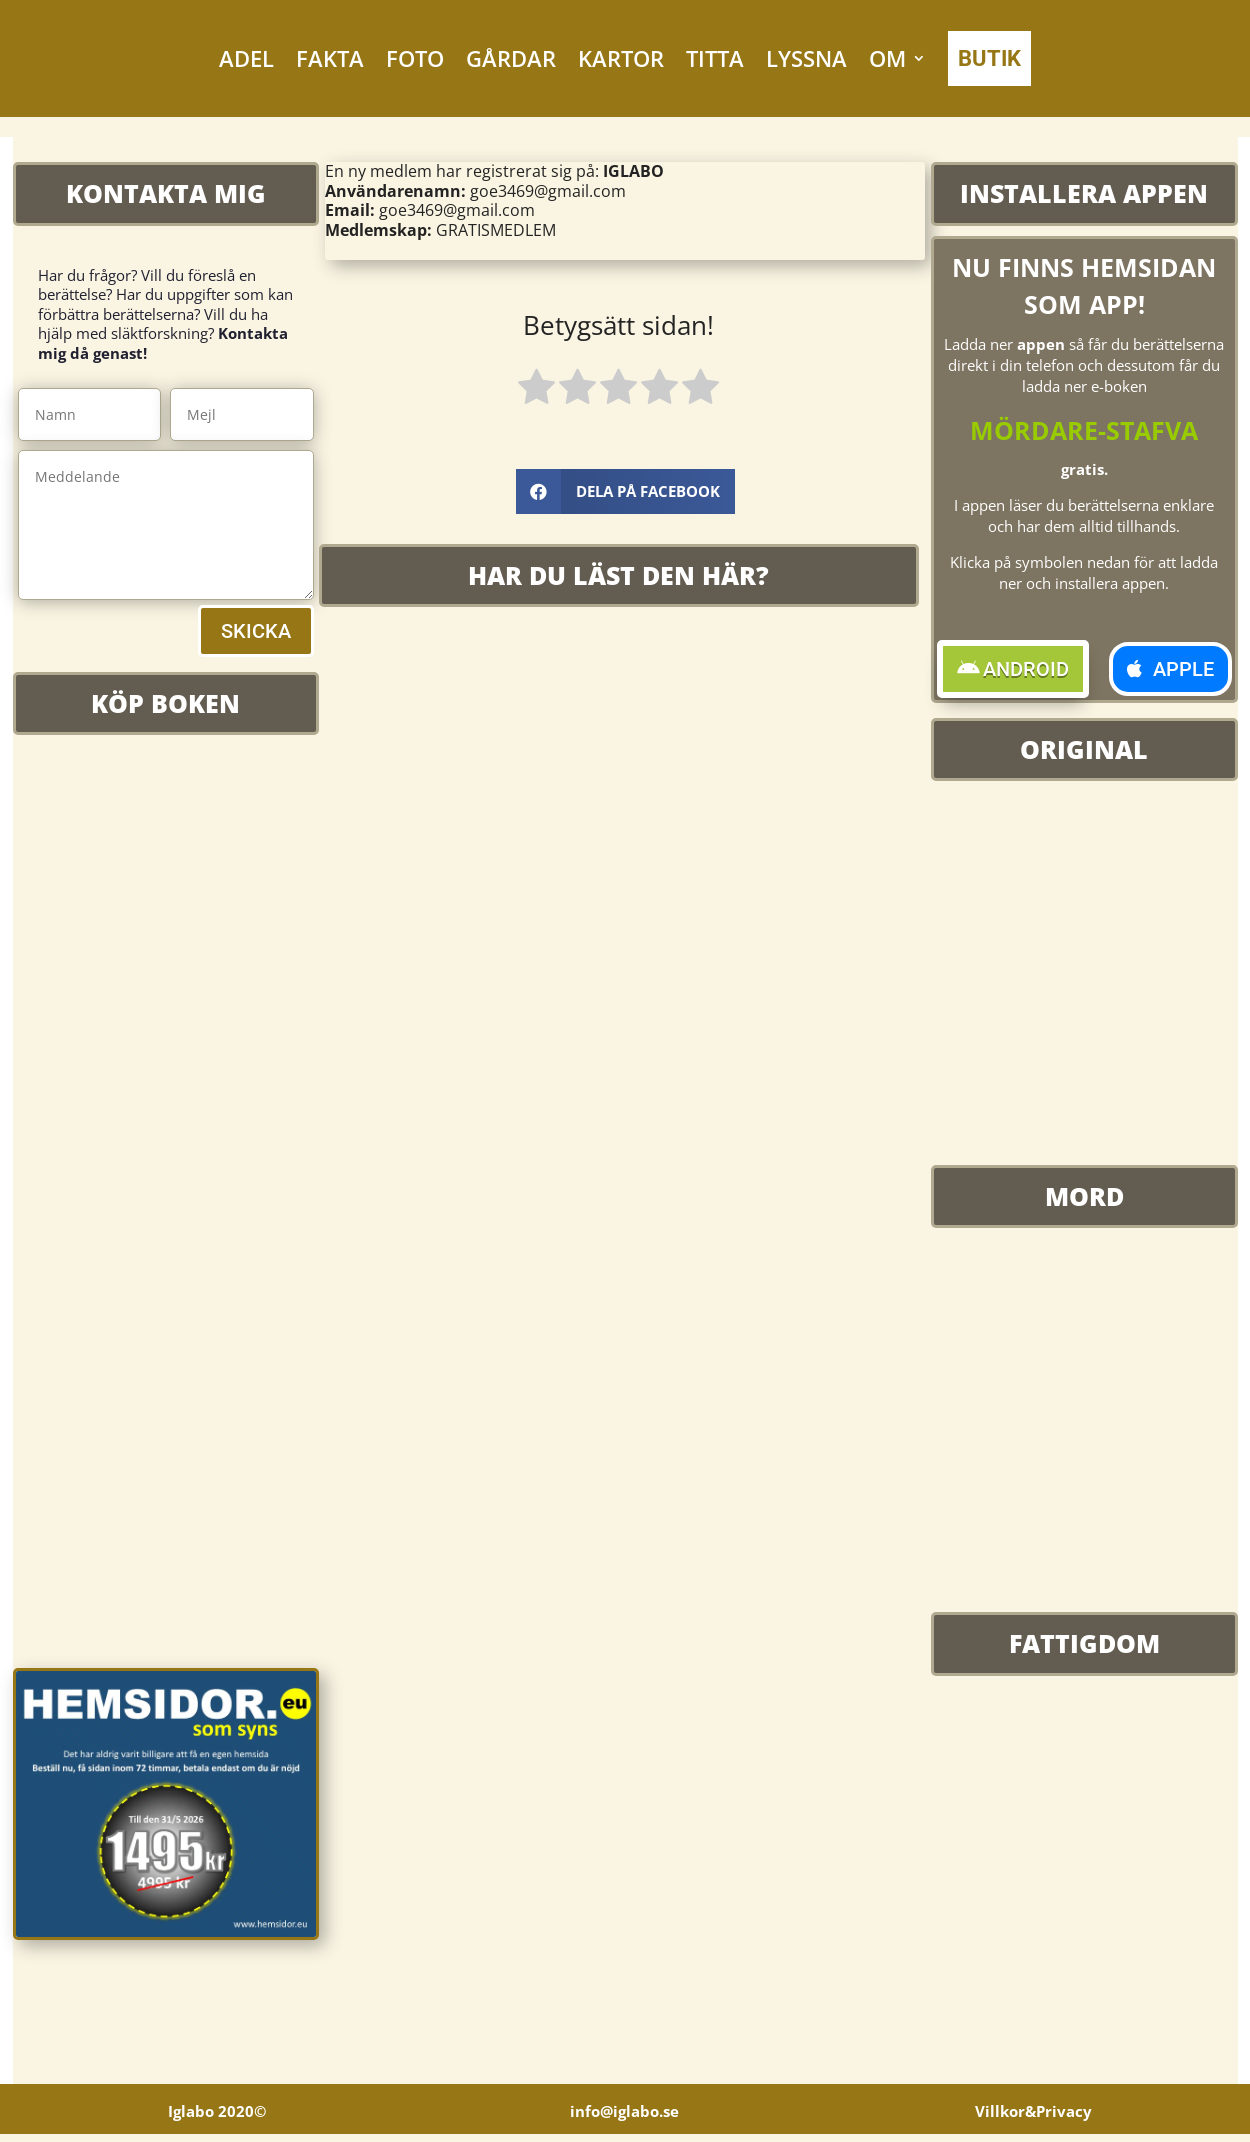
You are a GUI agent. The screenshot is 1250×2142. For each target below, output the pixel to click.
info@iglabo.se (624, 2109)
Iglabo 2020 (217, 2109)
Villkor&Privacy (1033, 2109)
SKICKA (256, 631)
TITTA (715, 58)
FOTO (415, 58)
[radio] (536, 390)
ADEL (246, 58)
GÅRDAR (511, 58)
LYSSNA (806, 58)
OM (887, 58)
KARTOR (621, 58)
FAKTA (330, 58)
